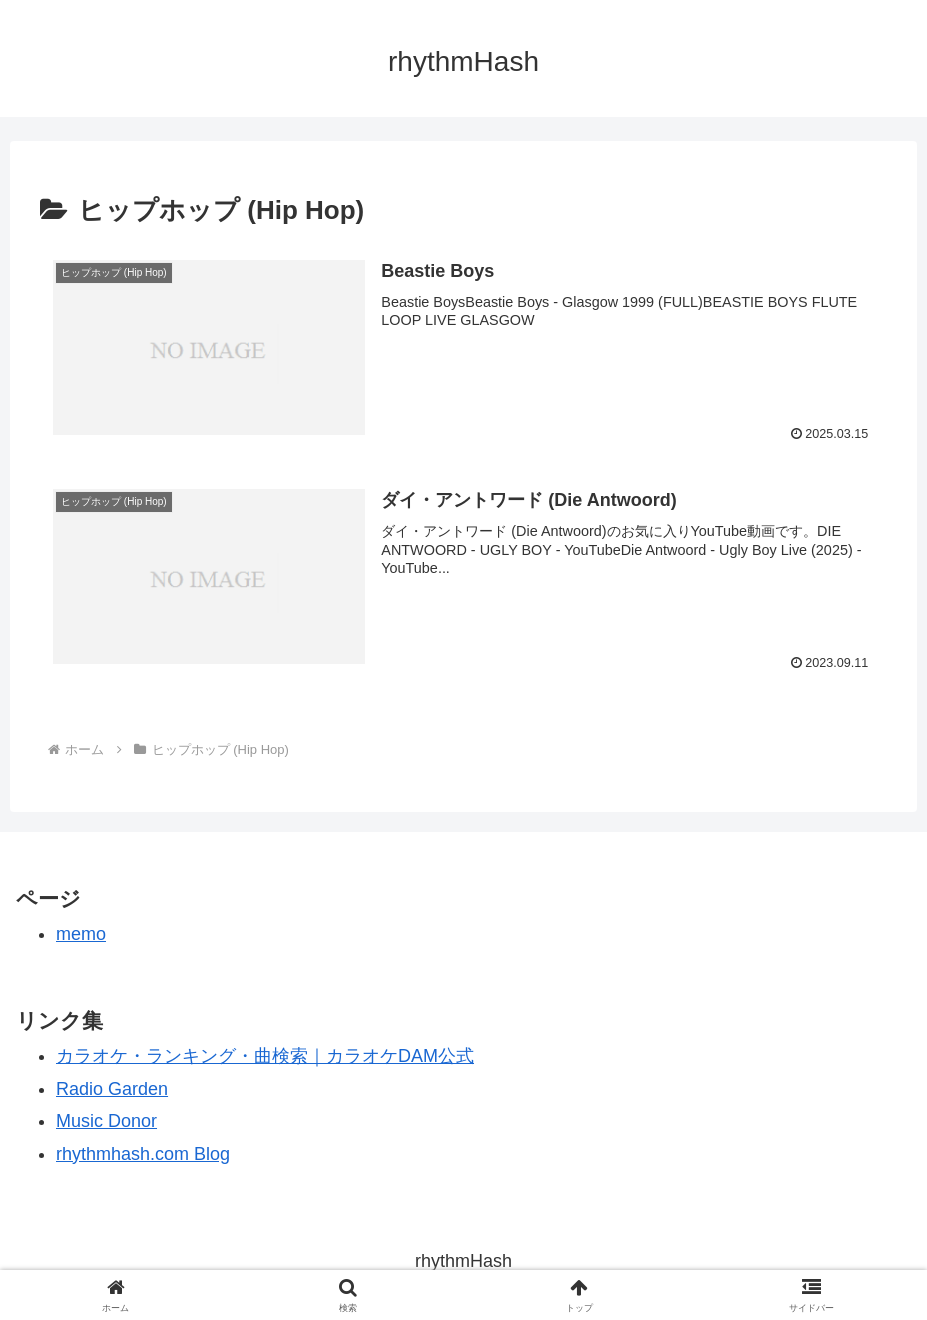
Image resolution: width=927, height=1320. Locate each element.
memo (81, 934)
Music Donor (106, 1121)
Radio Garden (112, 1089)
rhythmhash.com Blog (143, 1154)
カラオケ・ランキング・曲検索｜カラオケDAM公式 (265, 1056)
